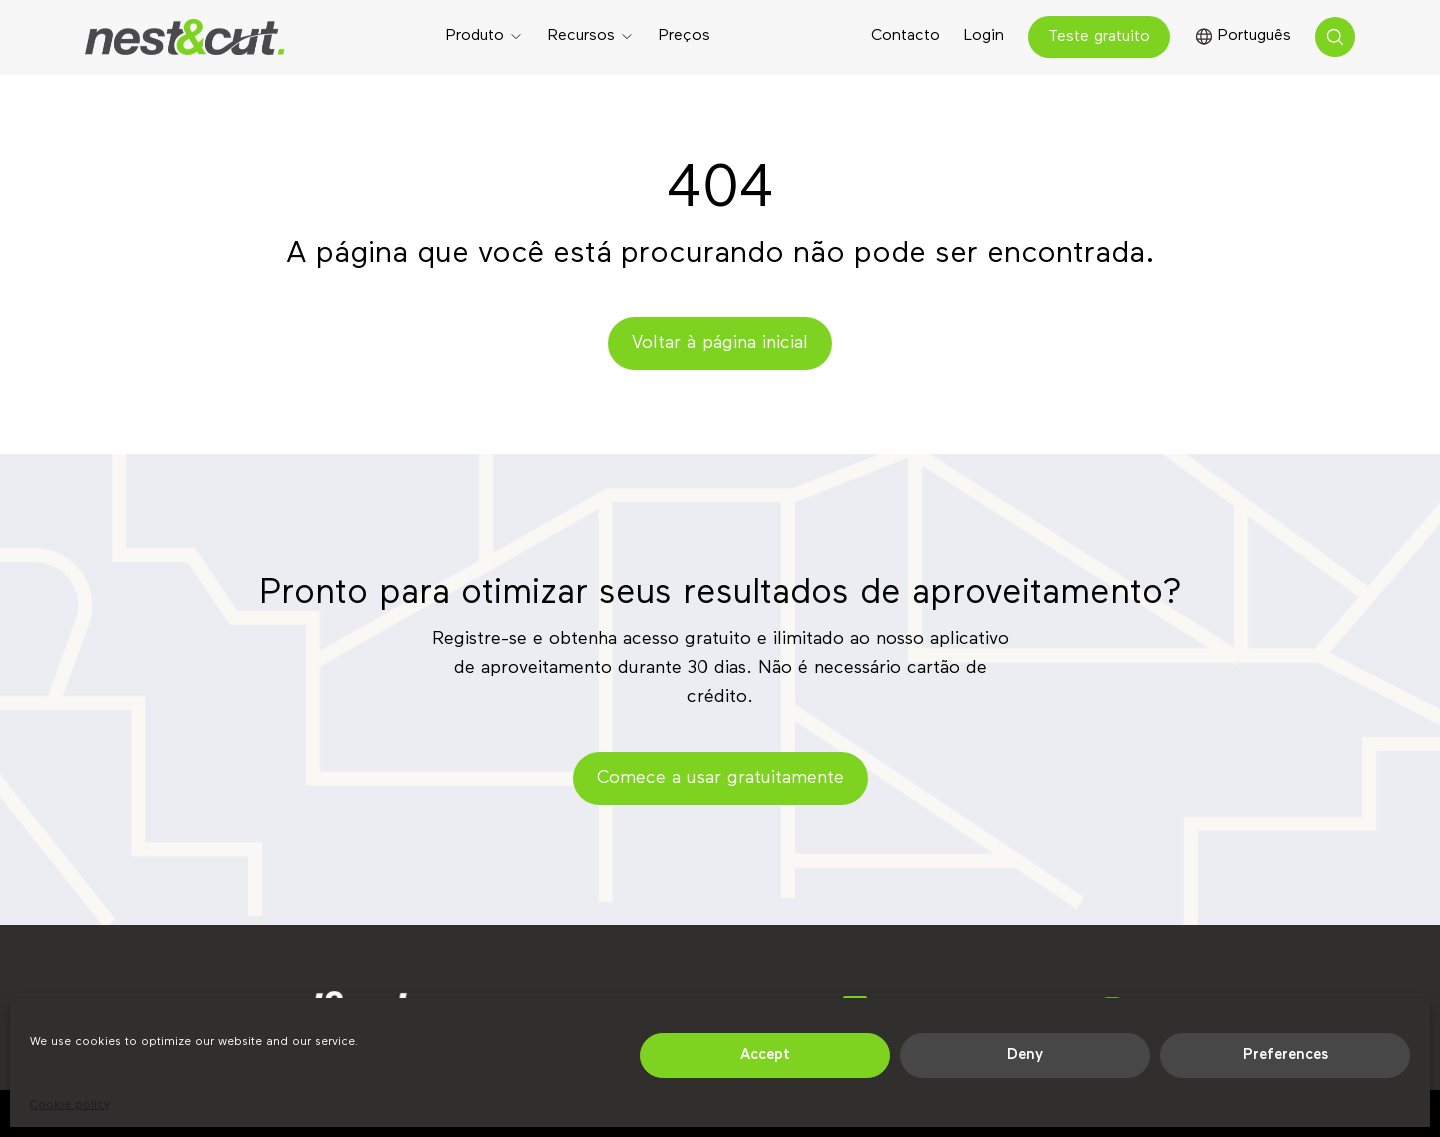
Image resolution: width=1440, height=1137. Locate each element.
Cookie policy (70, 1105)
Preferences (1285, 1054)
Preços (684, 36)
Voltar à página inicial (720, 343)
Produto (475, 36)
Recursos (581, 36)
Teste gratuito (1099, 37)
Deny (1025, 1054)
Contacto (905, 36)
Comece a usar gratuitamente (720, 778)
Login (984, 36)
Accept (765, 1054)
